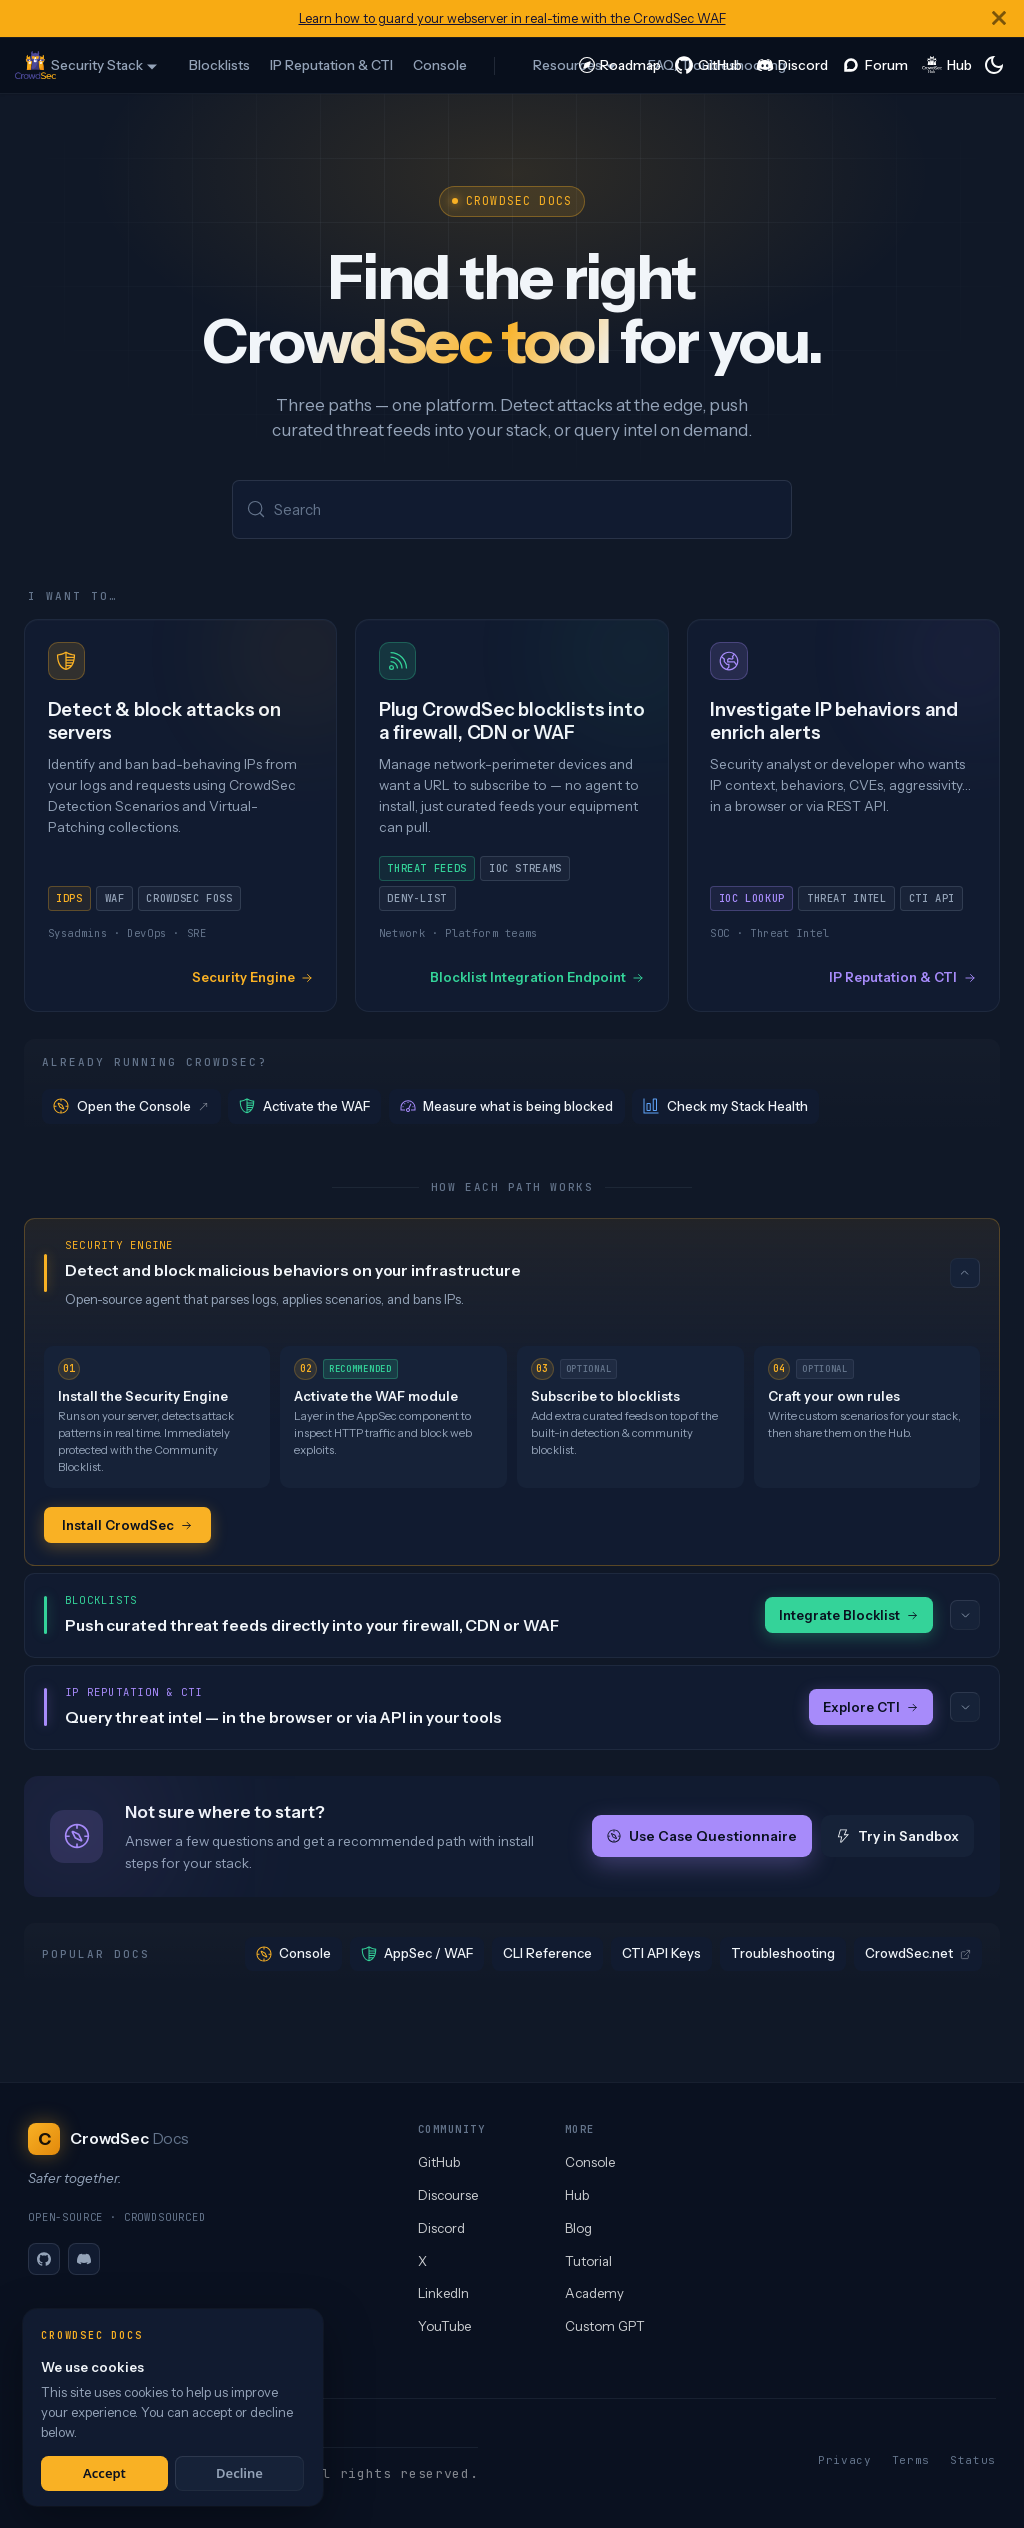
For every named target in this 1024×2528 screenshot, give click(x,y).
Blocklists (219, 65)
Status (973, 2460)
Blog (578, 2228)
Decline (239, 2473)
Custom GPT (605, 2326)
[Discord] (84, 2259)
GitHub (439, 2162)
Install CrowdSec (127, 1525)
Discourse (448, 2195)
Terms (911, 2460)
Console (440, 65)
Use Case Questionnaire (702, 1838)
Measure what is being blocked (507, 1107)
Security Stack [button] (97, 65)
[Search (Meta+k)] (512, 510)
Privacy (845, 2460)
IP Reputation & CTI (331, 65)
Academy (594, 2293)
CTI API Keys (661, 1955)
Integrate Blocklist (849, 1616)
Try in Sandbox (897, 1838)
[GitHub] (44, 2259)
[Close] (999, 18)
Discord (441, 2228)
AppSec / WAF (417, 1955)
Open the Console (132, 1107)
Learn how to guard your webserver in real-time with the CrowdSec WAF (512, 18)
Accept (104, 2473)
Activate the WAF (304, 1107)
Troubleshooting (783, 1955)
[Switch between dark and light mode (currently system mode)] (994, 65)
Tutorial (588, 2261)
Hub (577, 2195)
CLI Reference (547, 1955)
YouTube (444, 2326)
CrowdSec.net (918, 1955)
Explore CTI (871, 1709)
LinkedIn (443, 2293)
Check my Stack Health (725, 1107)
